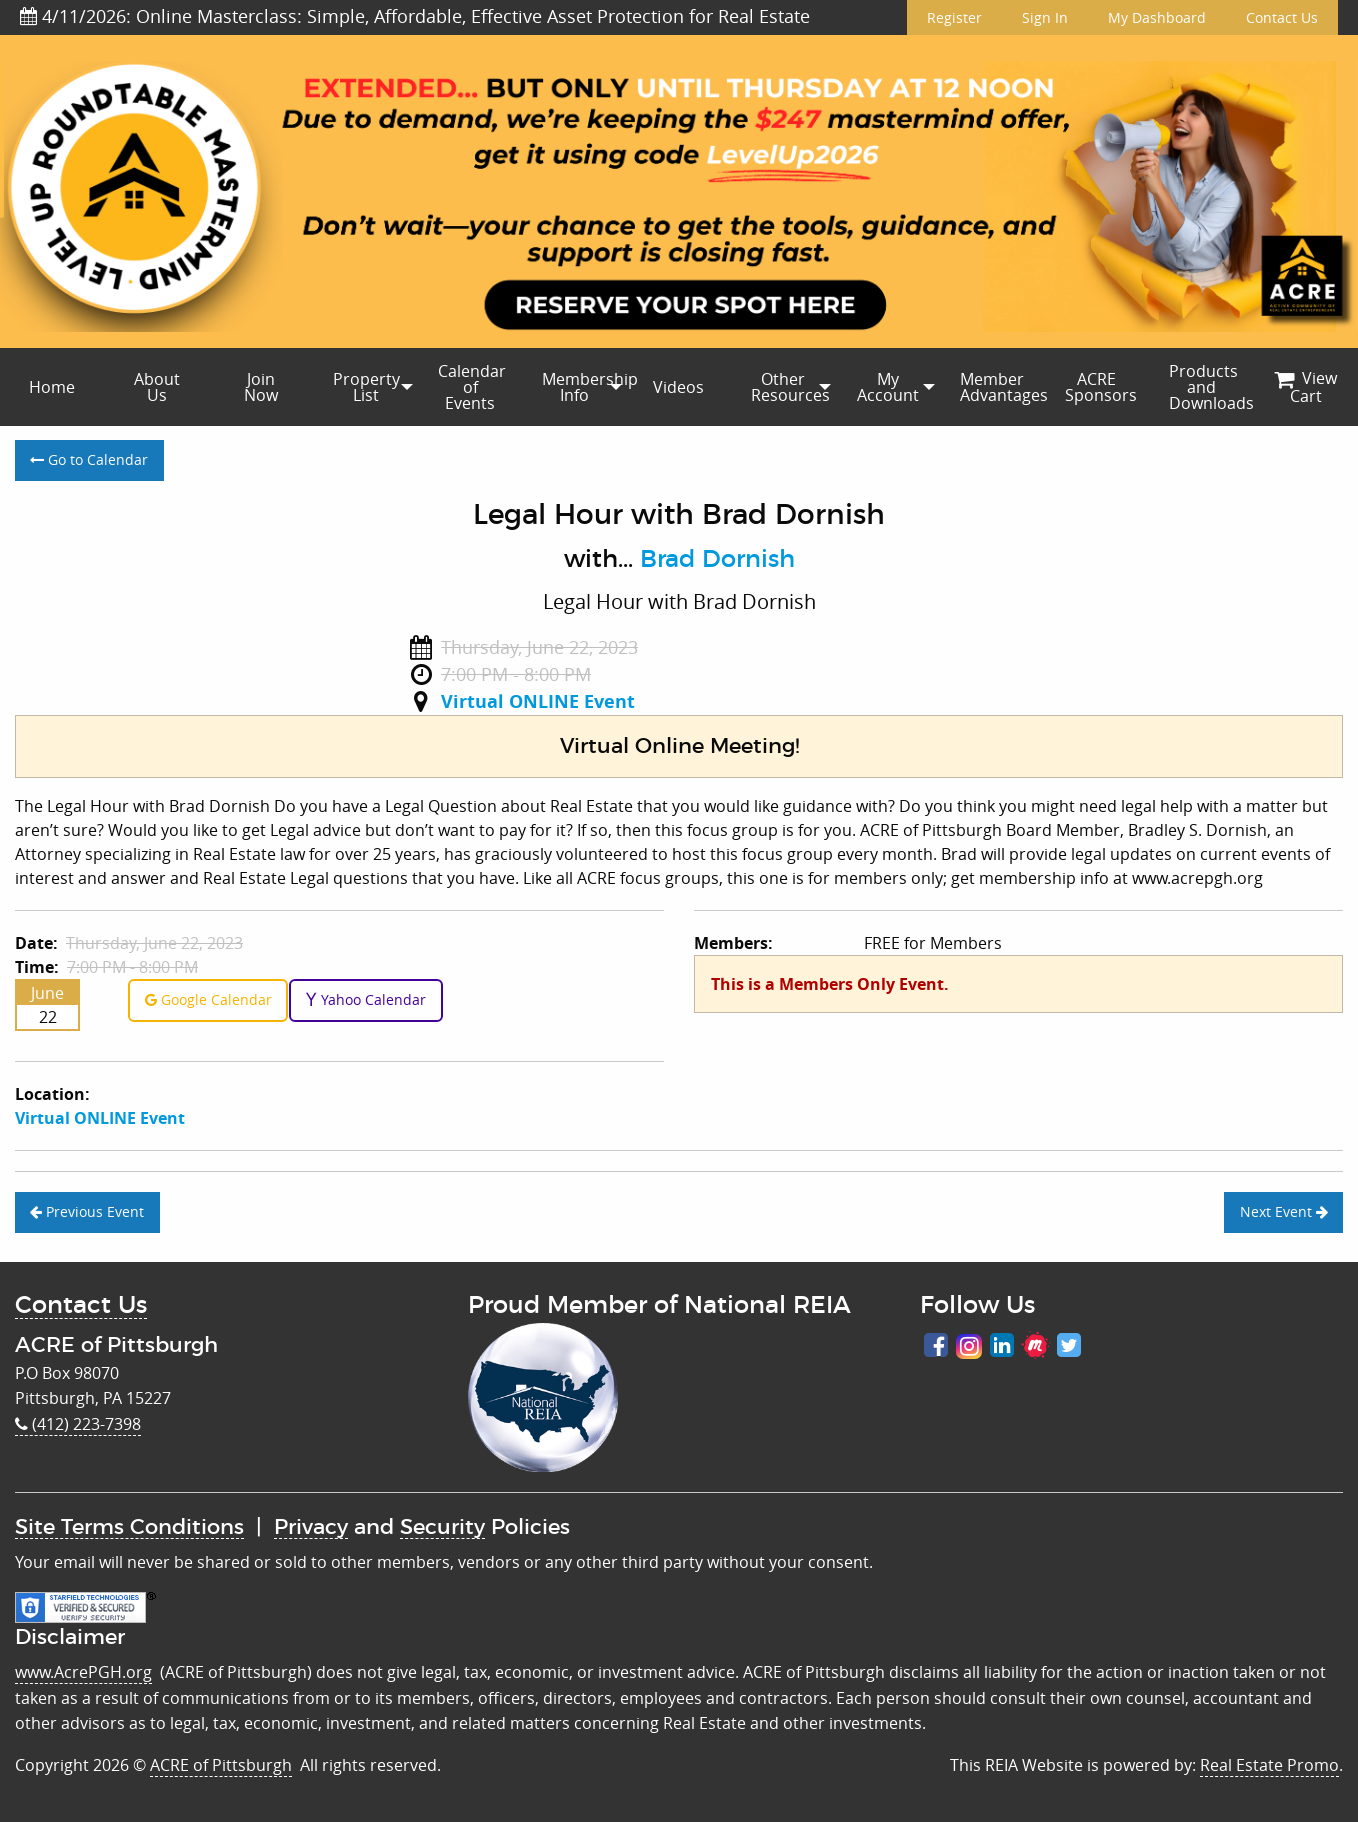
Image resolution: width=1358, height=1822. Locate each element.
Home (52, 387)
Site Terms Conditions (129, 1527)
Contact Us (1282, 17)
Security (442, 1527)
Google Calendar (208, 999)
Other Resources (790, 387)
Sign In (1045, 17)
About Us (157, 387)
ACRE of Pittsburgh (221, 1765)
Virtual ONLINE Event (538, 701)
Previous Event (87, 1211)
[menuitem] (52, 387)
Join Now (261, 387)
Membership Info (584, 387)
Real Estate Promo (1269, 1765)
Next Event (1284, 1211)
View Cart (1305, 387)
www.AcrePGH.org (83, 1672)
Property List (366, 387)
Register (954, 17)
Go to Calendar (89, 459)
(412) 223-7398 (78, 1424)
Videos (678, 387)
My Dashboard (1157, 17)
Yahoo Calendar (365, 999)
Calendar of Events (472, 387)
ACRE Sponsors (1101, 387)
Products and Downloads (1211, 387)
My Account (888, 387)
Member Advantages (1002, 387)
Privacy (311, 1527)
